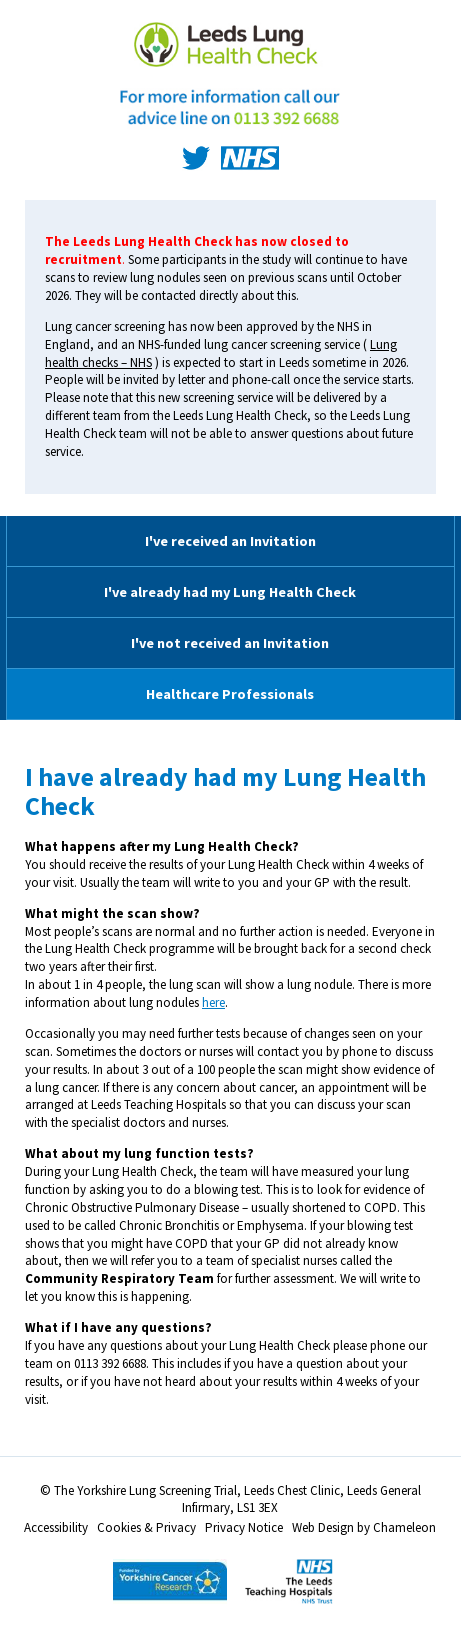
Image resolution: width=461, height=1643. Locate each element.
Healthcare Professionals (230, 694)
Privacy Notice (244, 1527)
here (213, 1002)
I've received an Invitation (230, 541)
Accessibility (56, 1527)
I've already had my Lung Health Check (230, 592)
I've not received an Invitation (230, 643)
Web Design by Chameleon (364, 1527)
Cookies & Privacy (146, 1527)
